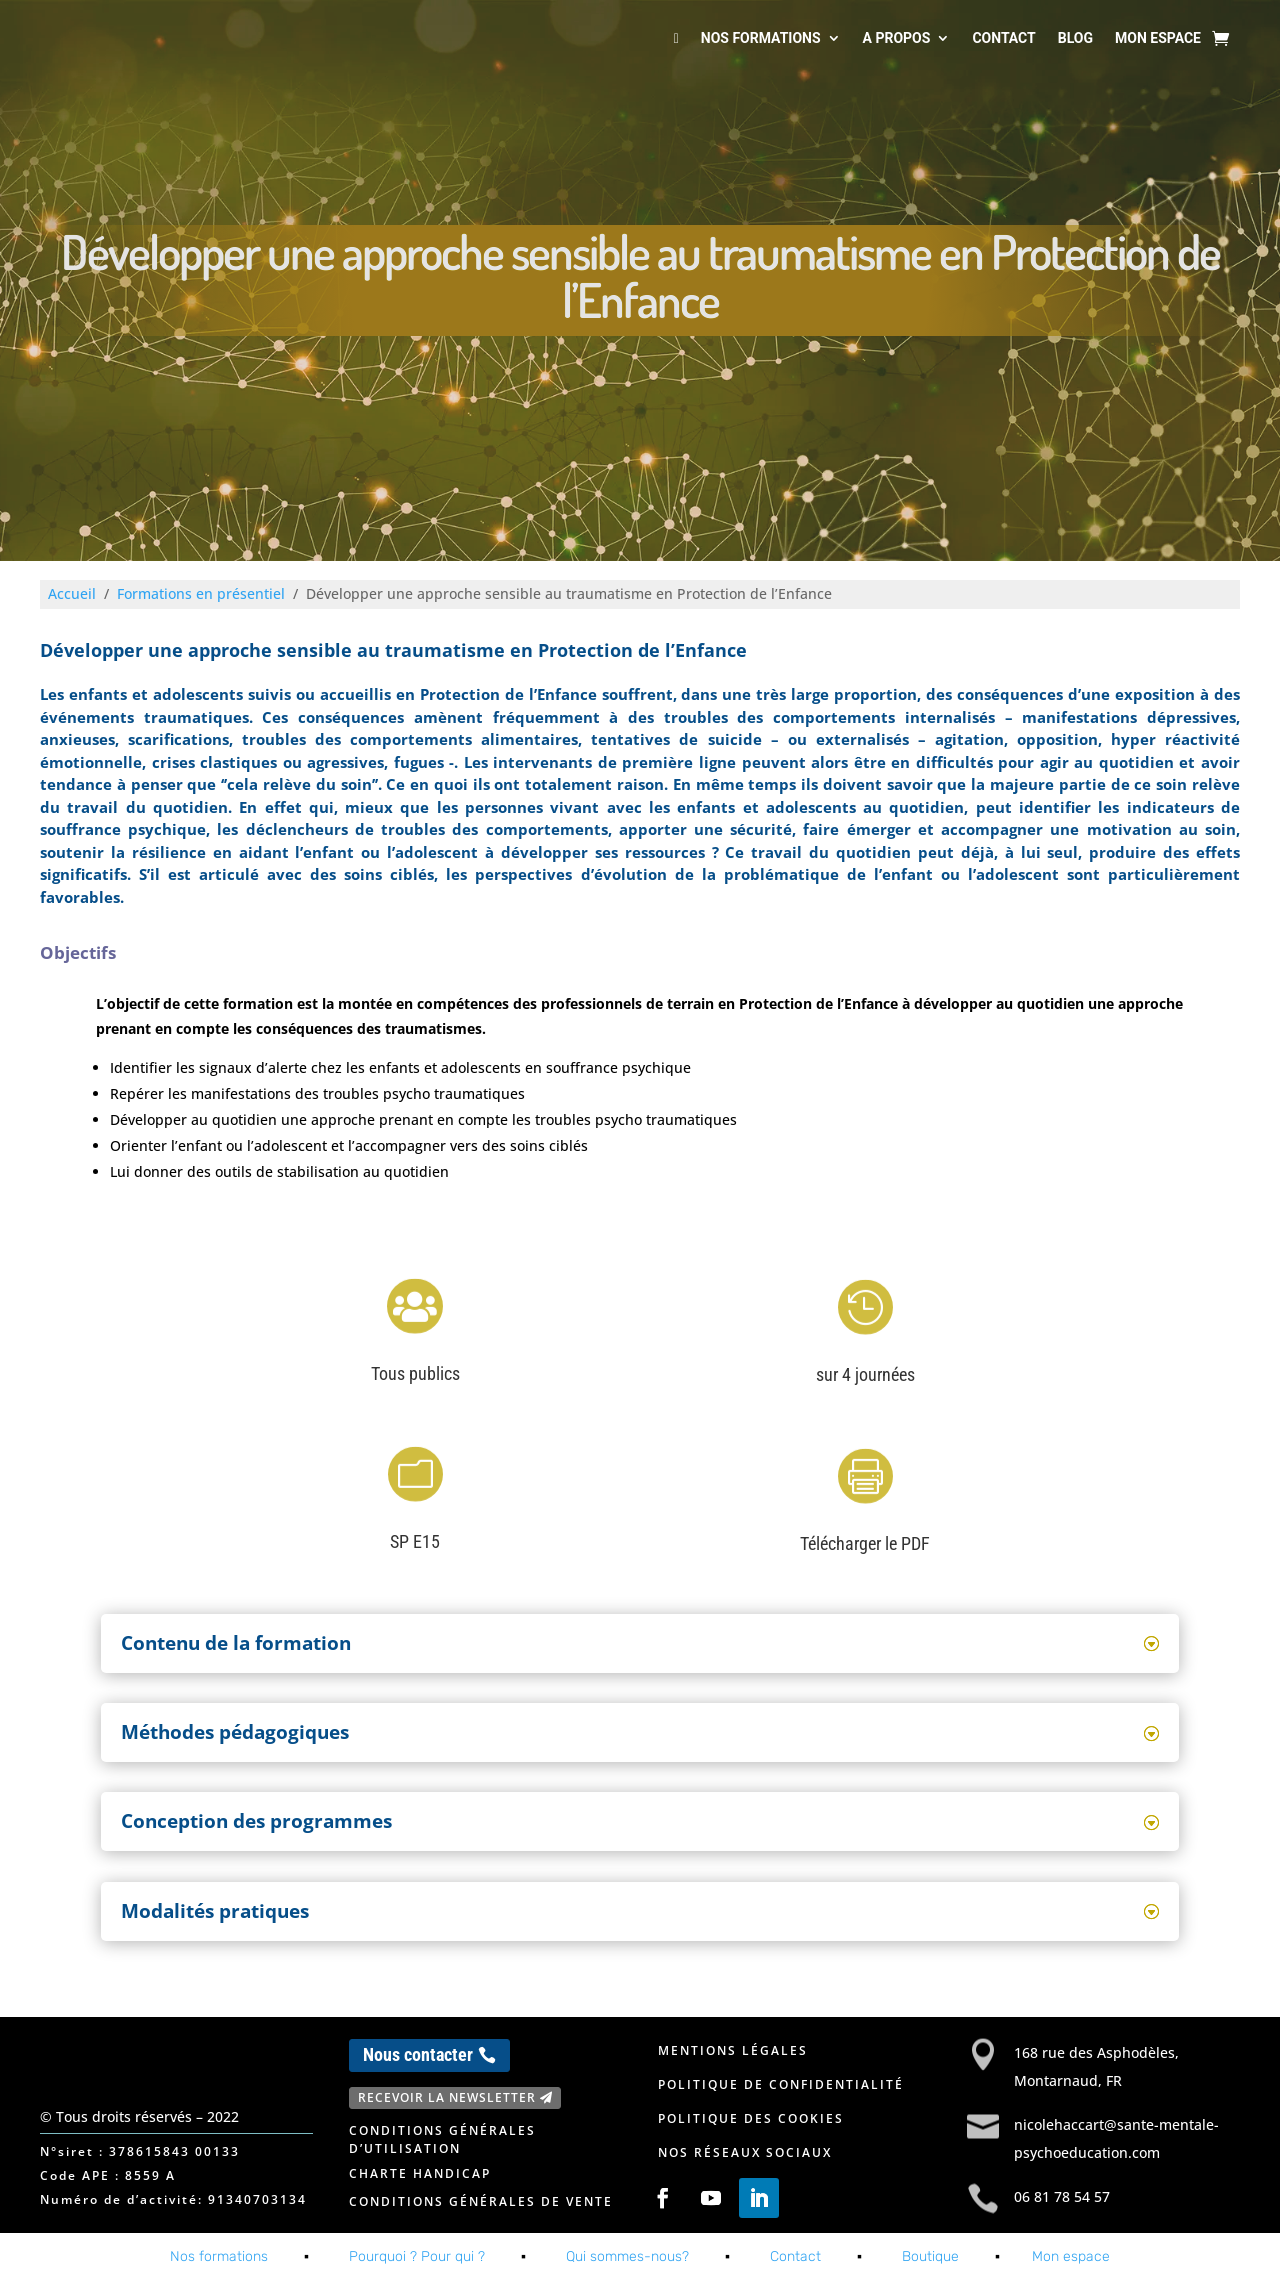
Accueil (72, 593)
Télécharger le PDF (865, 1543)
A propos (897, 38)
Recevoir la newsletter (447, 2097)
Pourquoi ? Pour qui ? (417, 2256)
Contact (1003, 38)
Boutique (930, 2256)
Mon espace (1158, 38)
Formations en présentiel (201, 593)
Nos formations (761, 38)
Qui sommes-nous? (627, 2256)
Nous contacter (418, 2054)
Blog (1075, 38)
